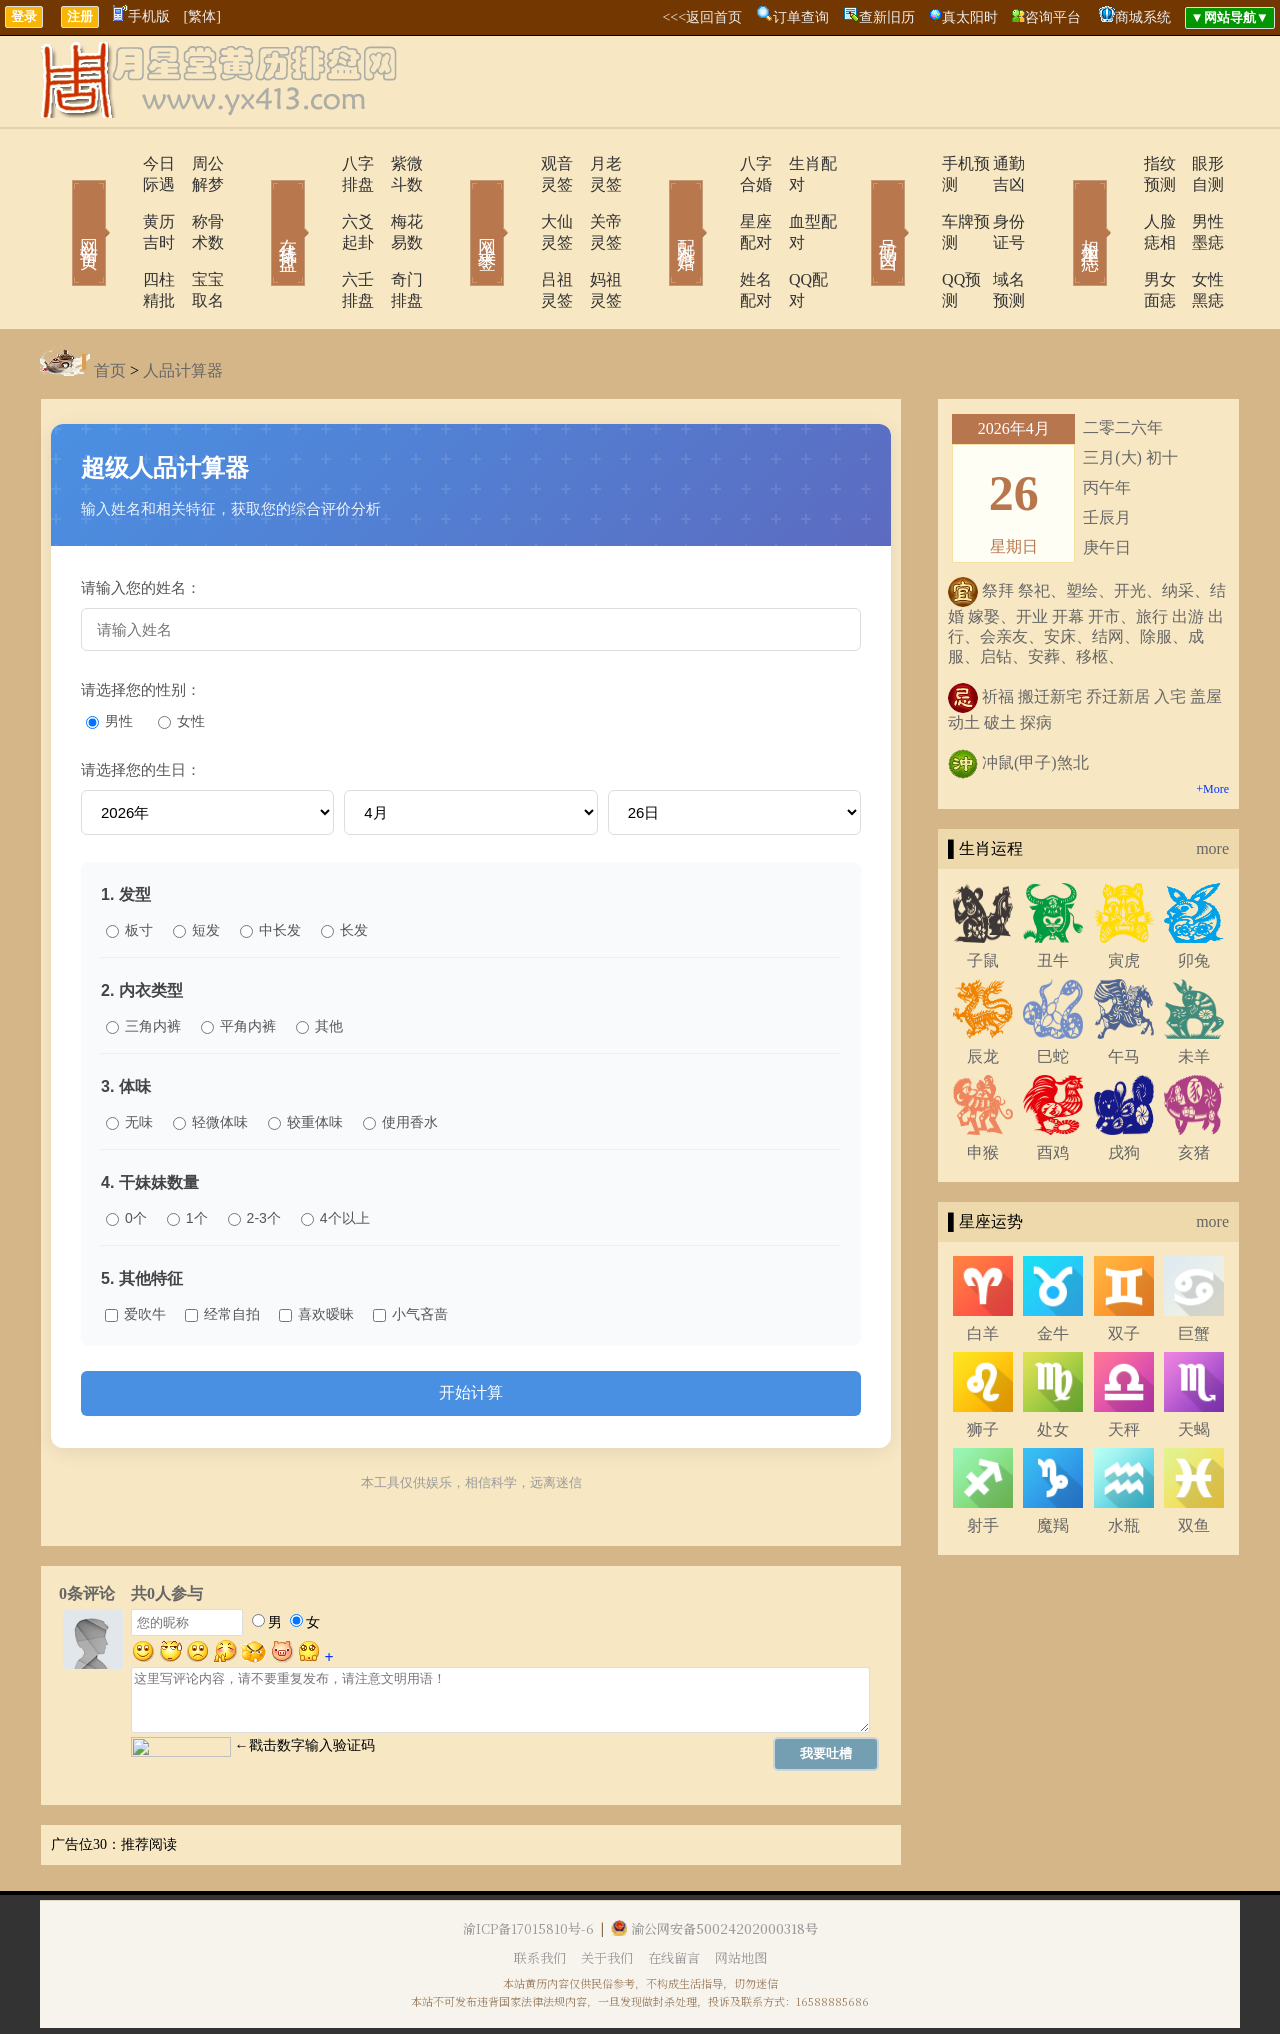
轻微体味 (210, 1059)
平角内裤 (238, 963)
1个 (187, 1155)
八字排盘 (317, 163)
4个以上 (335, 1155)
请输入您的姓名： (141, 524)
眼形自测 (1195, 163)
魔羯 (1053, 1462)
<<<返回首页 (702, 17)
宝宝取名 (195, 237)
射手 (983, 1462)
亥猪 (1194, 1089)
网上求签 (460, 204)
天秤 (1124, 1366)
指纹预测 (1117, 163)
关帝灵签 (595, 200)
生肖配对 (795, 163)
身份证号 (995, 200)
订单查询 (801, 17)
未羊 (1194, 993)
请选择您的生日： (141, 706)
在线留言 (674, 1894)
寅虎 (1124, 897)
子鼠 (983, 897)
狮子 (983, 1366)
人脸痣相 (1117, 200)
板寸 (129, 867)
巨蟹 (1194, 1270)
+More (1212, 726)
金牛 (1053, 1270)
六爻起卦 (317, 200)
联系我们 (540, 1894)
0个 (126, 1155)
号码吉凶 (860, 204)
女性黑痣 (1195, 237)
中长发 (270, 867)
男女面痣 (1117, 237)
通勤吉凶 (995, 163)
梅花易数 (395, 200)
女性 (181, 658)
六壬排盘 (317, 237)
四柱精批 (117, 237)
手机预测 (917, 163)
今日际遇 (117, 163)
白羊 (983, 1270)
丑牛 (1053, 897)
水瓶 (1124, 1462)
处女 (1053, 1366)
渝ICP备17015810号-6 (528, 1865)
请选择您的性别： (141, 626)
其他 (319, 963)
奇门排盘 (395, 237)
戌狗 (1124, 1089)
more (1212, 785)
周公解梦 (195, 163)
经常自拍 (222, 1251)
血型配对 (795, 200)
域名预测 (995, 237)
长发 (344, 867)
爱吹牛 (135, 1251)
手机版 (141, 16)
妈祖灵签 (595, 237)
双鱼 (1194, 1462)
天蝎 (1194, 1366)
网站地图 (741, 1894)
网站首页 (60, 204)
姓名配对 (717, 237)
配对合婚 (660, 204)
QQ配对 (790, 237)
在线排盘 (260, 204)
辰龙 (983, 993)
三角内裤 (143, 963)
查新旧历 (887, 17)
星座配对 (717, 200)
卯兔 (1194, 897)
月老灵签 (595, 163)
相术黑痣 (1060, 204)
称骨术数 (195, 200)
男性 (109, 658)
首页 (110, 307)
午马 (1124, 993)
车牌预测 (917, 200)
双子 (1124, 1270)
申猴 (983, 1089)
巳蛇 (1053, 993)
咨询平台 (1053, 17)
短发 (196, 867)
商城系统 (1143, 17)
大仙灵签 (517, 200)
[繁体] (202, 16)
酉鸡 (1053, 1089)
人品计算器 (183, 307)
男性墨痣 (1195, 200)
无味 (129, 1059)
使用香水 (400, 1059)
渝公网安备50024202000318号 (714, 1865)
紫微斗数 (395, 163)
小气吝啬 (410, 1251)
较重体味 (305, 1059)
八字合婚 (717, 163)
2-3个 (254, 1155)
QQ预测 (912, 237)
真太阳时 (970, 17)
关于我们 (607, 1894)
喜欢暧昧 (316, 1251)
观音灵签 (517, 163)
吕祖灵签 (517, 237)
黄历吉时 (117, 200)
